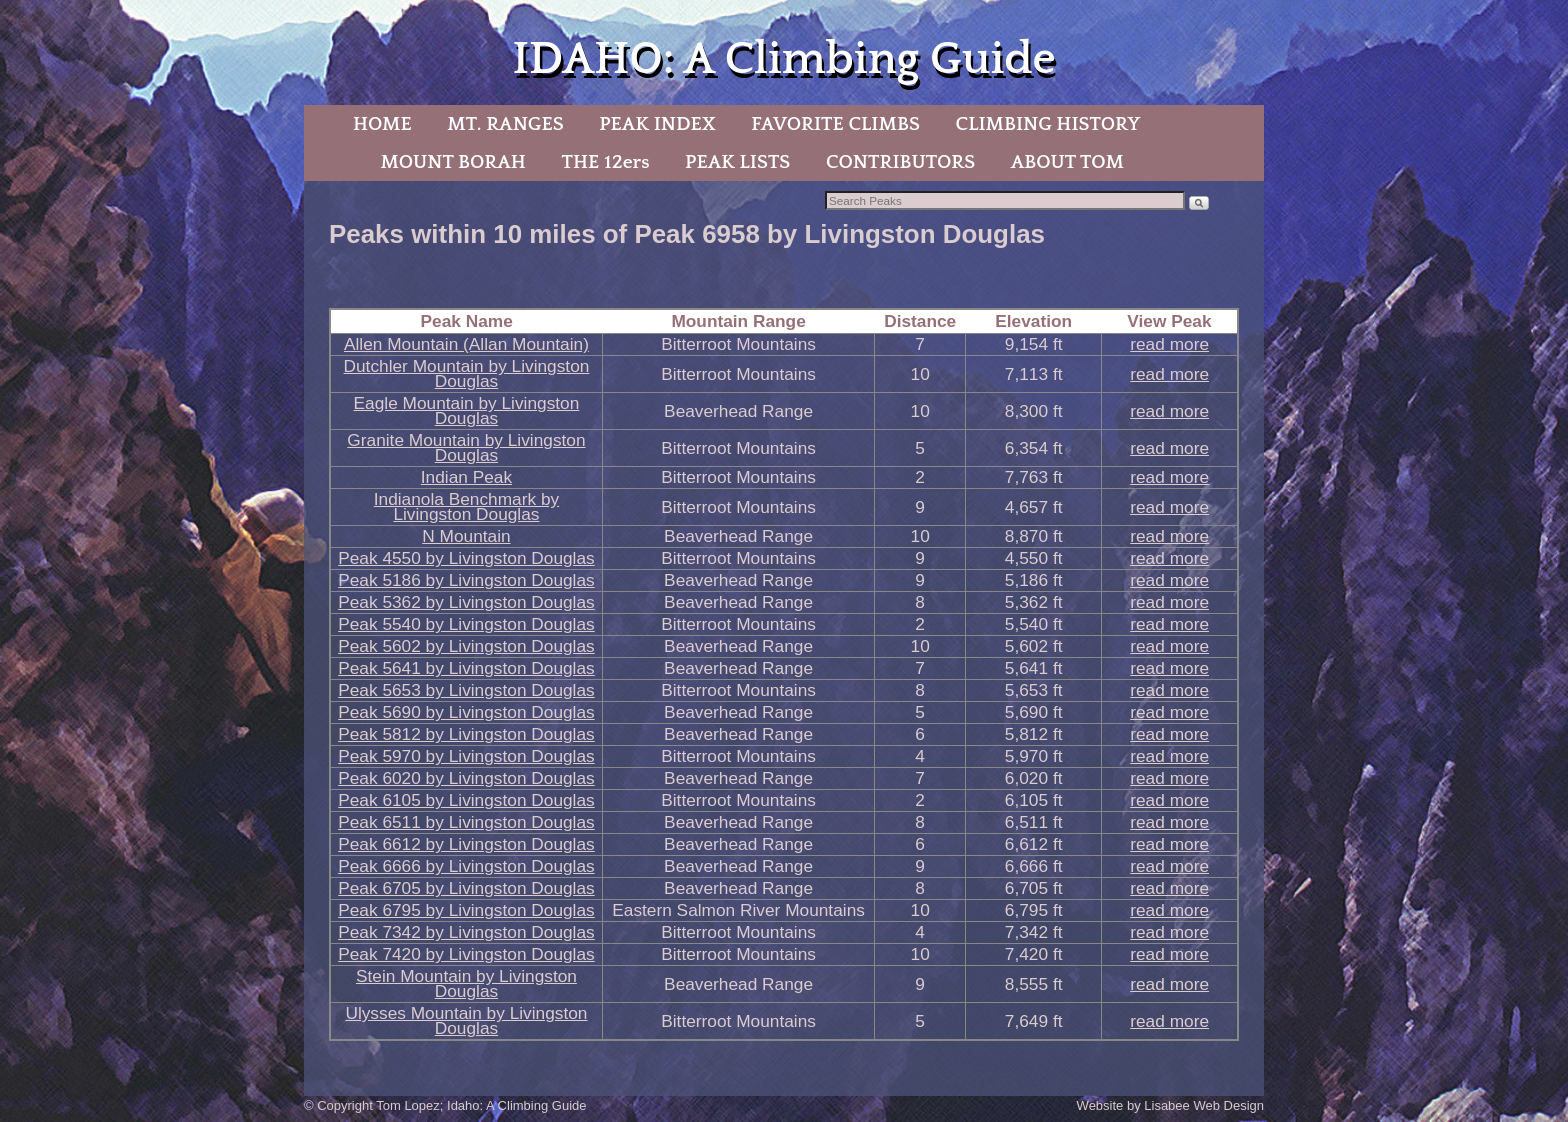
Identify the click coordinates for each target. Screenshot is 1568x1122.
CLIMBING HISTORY (1047, 124)
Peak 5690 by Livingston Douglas (466, 712)
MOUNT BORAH (453, 162)
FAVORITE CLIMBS (835, 124)
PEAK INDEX (657, 124)
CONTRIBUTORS (900, 162)
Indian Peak (466, 477)
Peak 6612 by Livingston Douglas (466, 844)
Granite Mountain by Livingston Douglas (466, 447)
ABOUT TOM (1067, 162)
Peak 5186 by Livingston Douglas (466, 580)
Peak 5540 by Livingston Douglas (466, 624)
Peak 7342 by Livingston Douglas (466, 932)
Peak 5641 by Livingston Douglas (466, 668)
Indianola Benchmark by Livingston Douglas (466, 506)
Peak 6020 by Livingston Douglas (466, 778)
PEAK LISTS (737, 162)
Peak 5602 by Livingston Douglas (466, 646)
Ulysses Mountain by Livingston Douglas (466, 1020)
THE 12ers (606, 162)
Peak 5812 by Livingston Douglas (466, 734)
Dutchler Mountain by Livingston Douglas (466, 373)
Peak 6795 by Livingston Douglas (466, 910)
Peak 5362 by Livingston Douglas (466, 602)
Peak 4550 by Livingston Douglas (466, 558)
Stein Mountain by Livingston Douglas (466, 983)
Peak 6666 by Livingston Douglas (466, 866)
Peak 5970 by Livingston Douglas (466, 756)
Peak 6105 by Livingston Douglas (466, 800)
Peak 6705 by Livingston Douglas (466, 888)
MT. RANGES (505, 124)
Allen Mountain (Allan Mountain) (466, 344)
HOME (382, 124)
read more (1169, 344)
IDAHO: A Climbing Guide (783, 59)
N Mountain (466, 536)
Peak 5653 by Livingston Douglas (466, 690)
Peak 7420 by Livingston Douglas (466, 954)
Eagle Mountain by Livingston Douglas (467, 410)
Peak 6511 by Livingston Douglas (466, 822)
